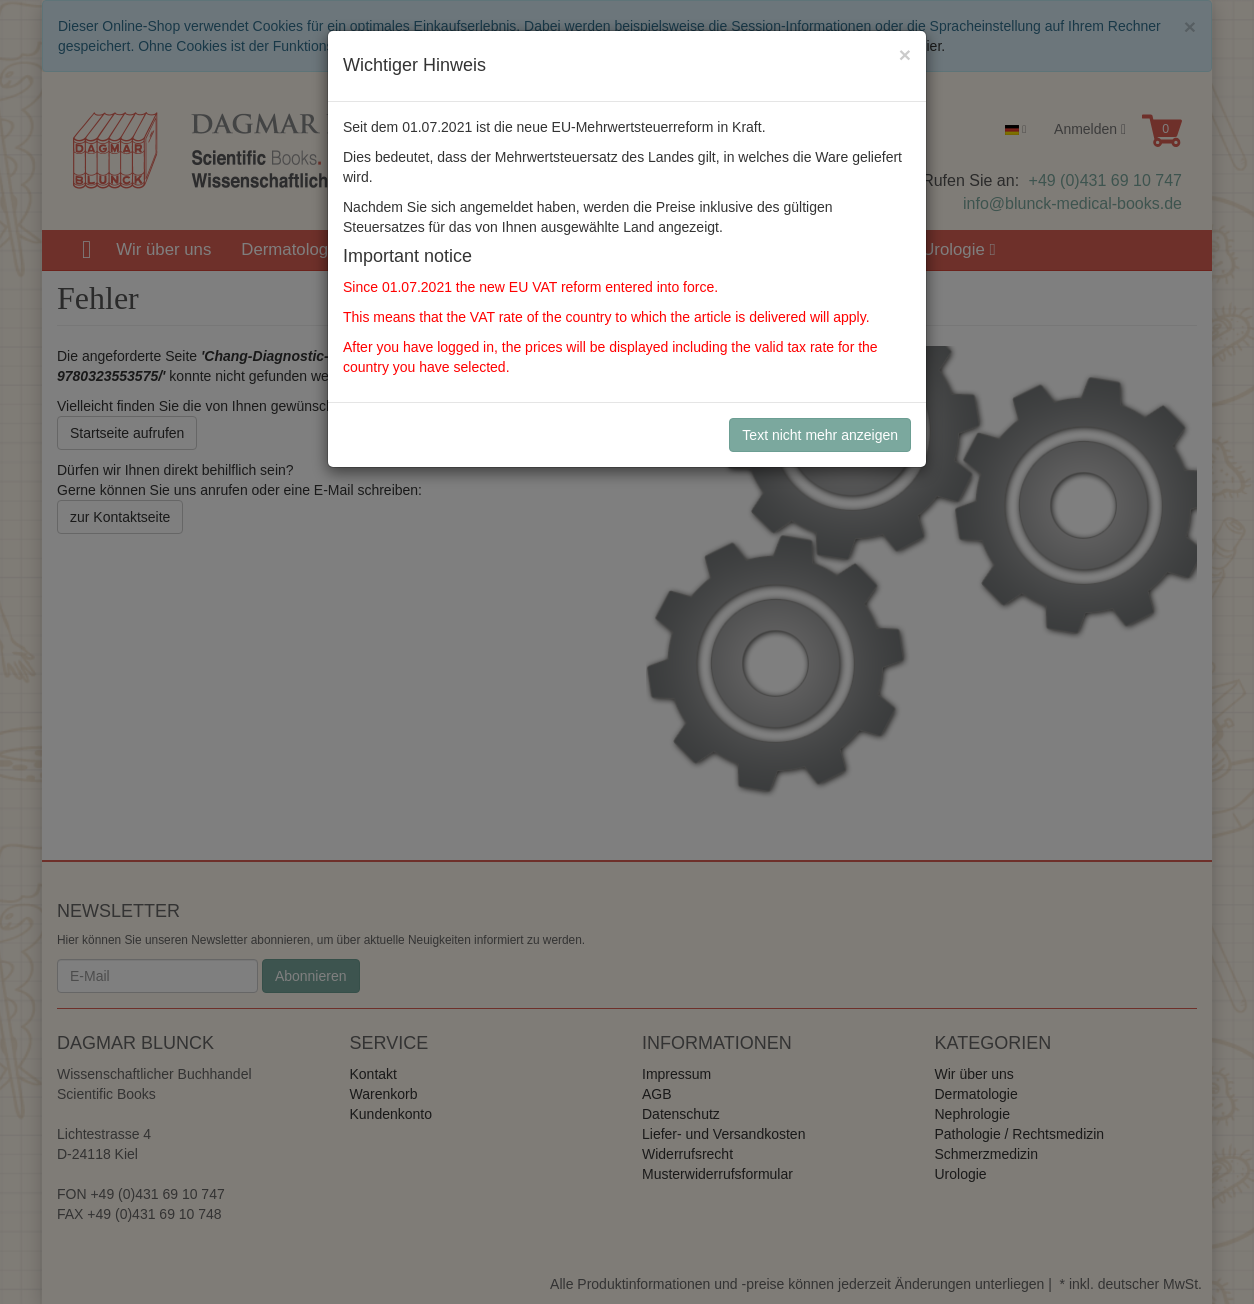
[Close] (905, 54)
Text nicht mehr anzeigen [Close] (820, 435)
